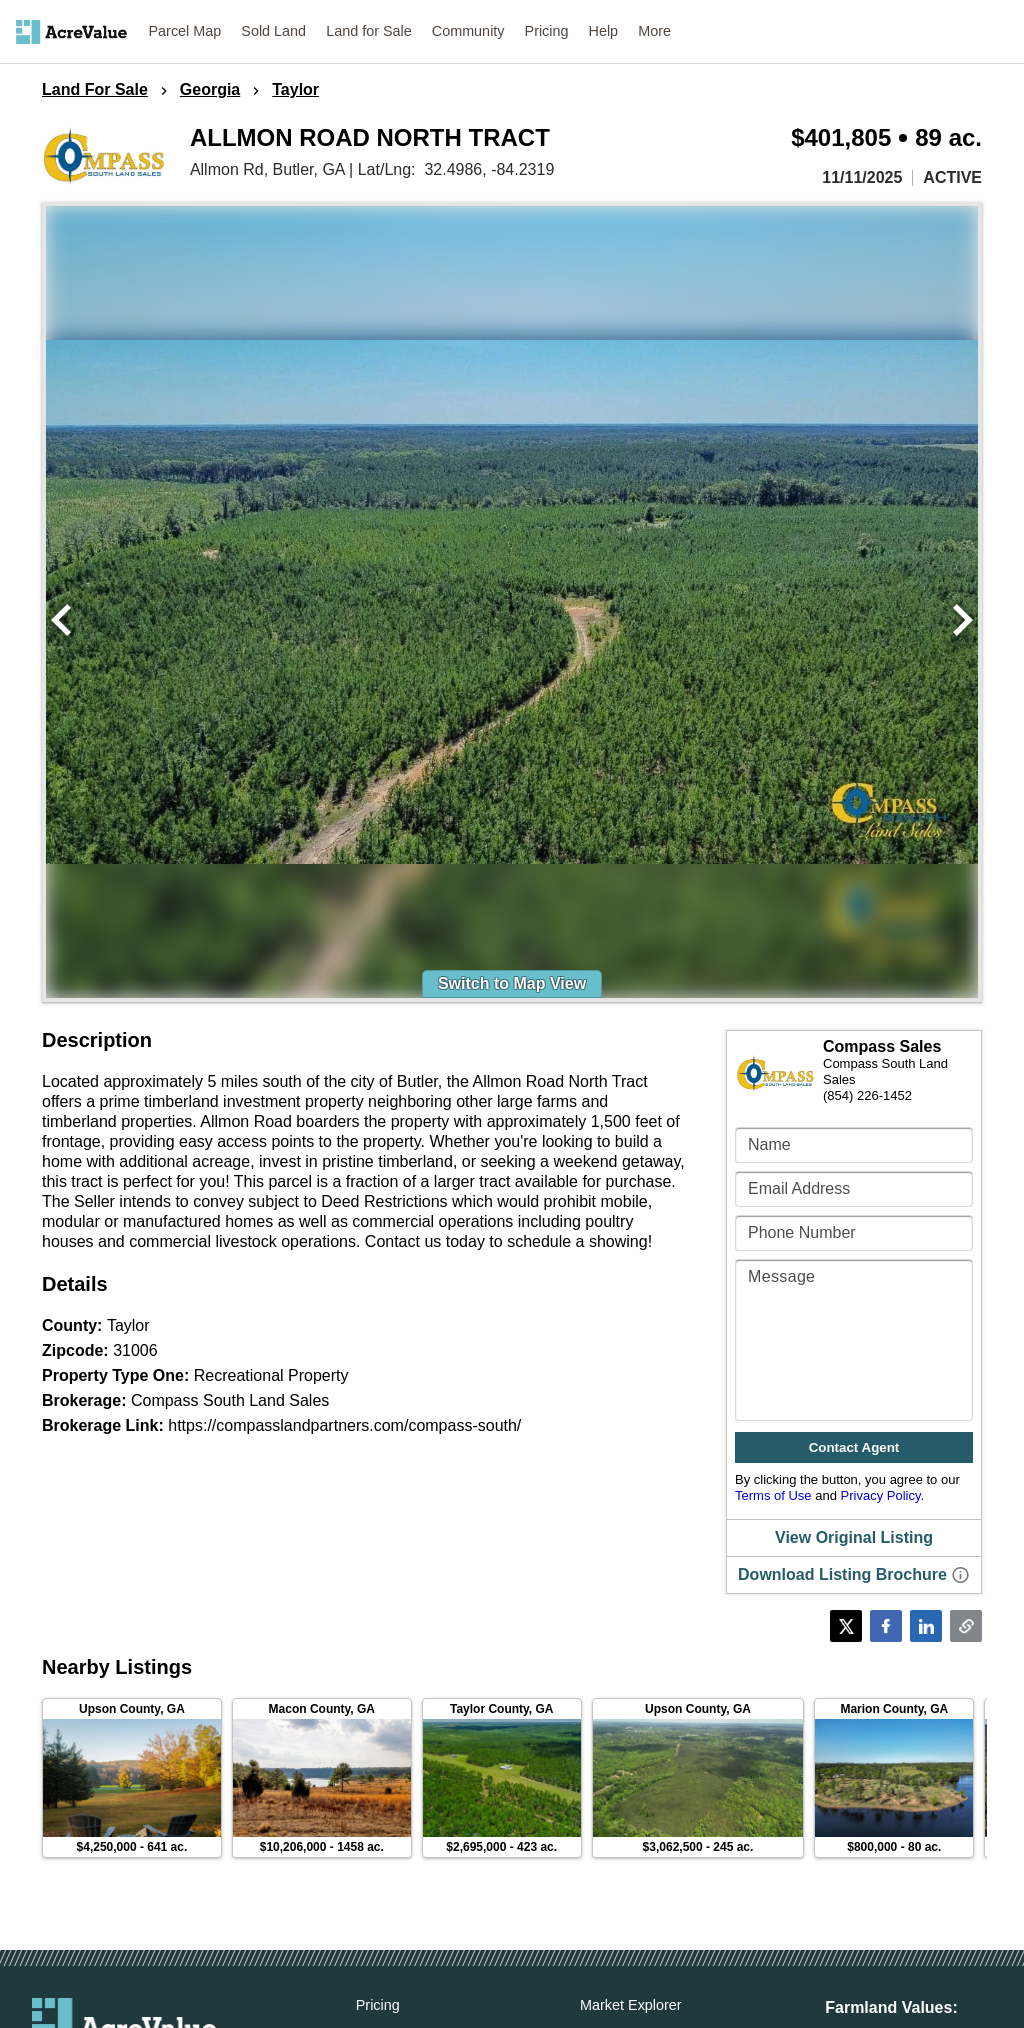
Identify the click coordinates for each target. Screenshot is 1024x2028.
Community (468, 31)
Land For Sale (95, 90)
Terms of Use (773, 1495)
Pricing (547, 31)
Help (604, 31)
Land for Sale (369, 31)
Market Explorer (631, 2005)
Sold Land (273, 31)
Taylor (295, 90)
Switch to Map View (512, 983)
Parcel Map (185, 31)
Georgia (210, 90)
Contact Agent (854, 1447)
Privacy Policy (881, 1495)
